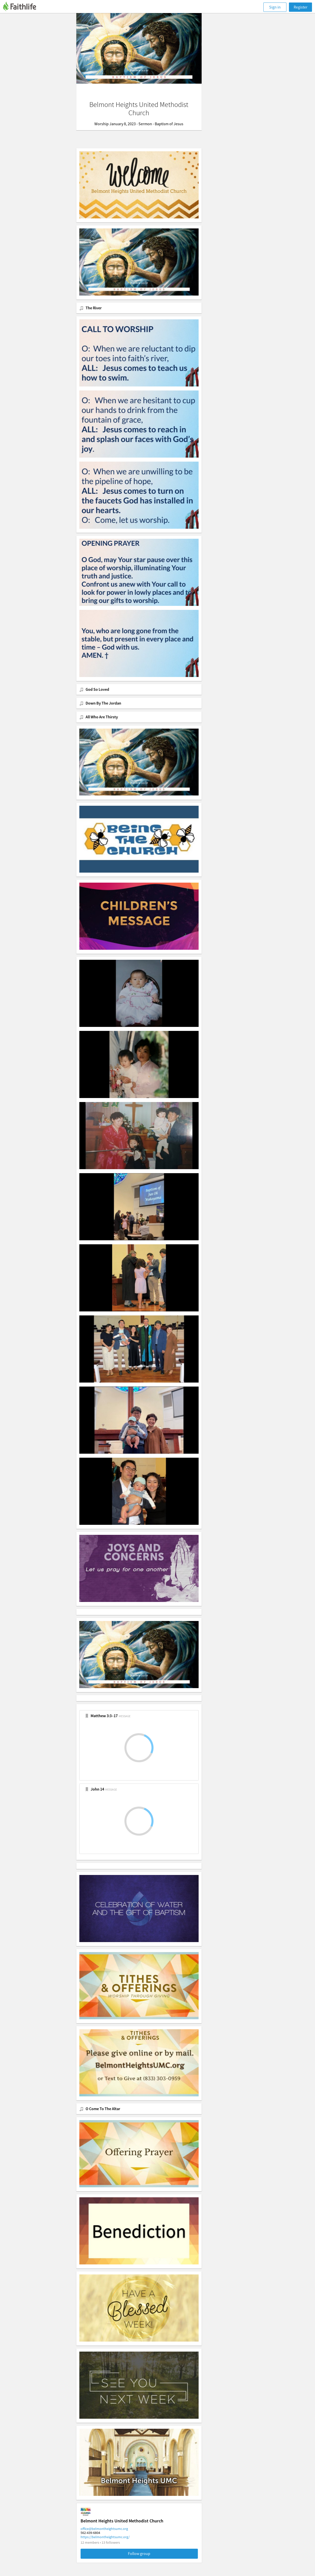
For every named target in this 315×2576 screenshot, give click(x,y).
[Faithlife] (22, 7)
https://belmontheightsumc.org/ (123, 2537)
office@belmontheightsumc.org (123, 2528)
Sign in (275, 7)
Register (300, 7)
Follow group (158, 2553)
